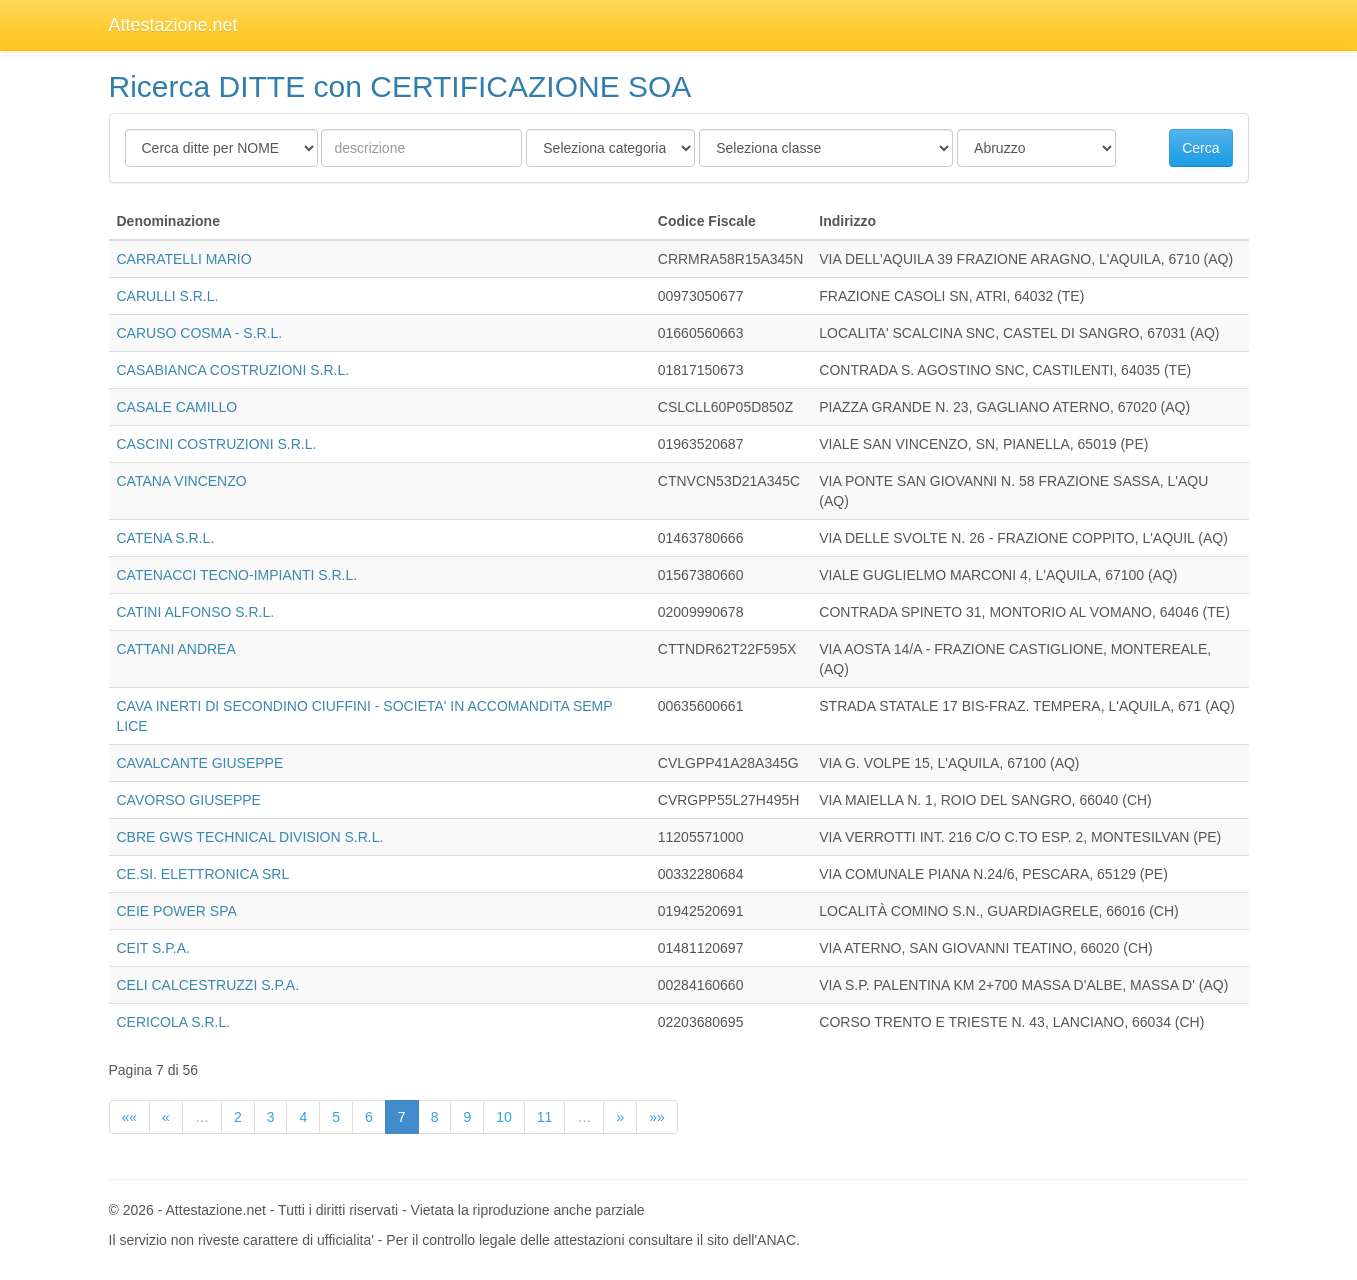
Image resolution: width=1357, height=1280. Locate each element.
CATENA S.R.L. (166, 538)
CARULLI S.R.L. (168, 296)
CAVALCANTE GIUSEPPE (200, 763)
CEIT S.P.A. (153, 948)
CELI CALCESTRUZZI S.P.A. (208, 985)
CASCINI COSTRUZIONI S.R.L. (217, 444)
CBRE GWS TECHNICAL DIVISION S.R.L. (250, 837)
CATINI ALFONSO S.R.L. (196, 612)
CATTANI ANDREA (176, 649)
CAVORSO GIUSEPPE (189, 800)
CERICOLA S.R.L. (174, 1022)
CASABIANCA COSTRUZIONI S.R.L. (233, 370)
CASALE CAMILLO (177, 407)
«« (130, 1117)
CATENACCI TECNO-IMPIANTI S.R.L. (237, 575)
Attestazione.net (173, 25)
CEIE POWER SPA (177, 911)
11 (545, 1117)
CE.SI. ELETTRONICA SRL (203, 874)
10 (504, 1117)
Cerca (1200, 148)
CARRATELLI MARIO (184, 259)
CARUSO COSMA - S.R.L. (200, 333)
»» (657, 1117)
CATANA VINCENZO (182, 481)
